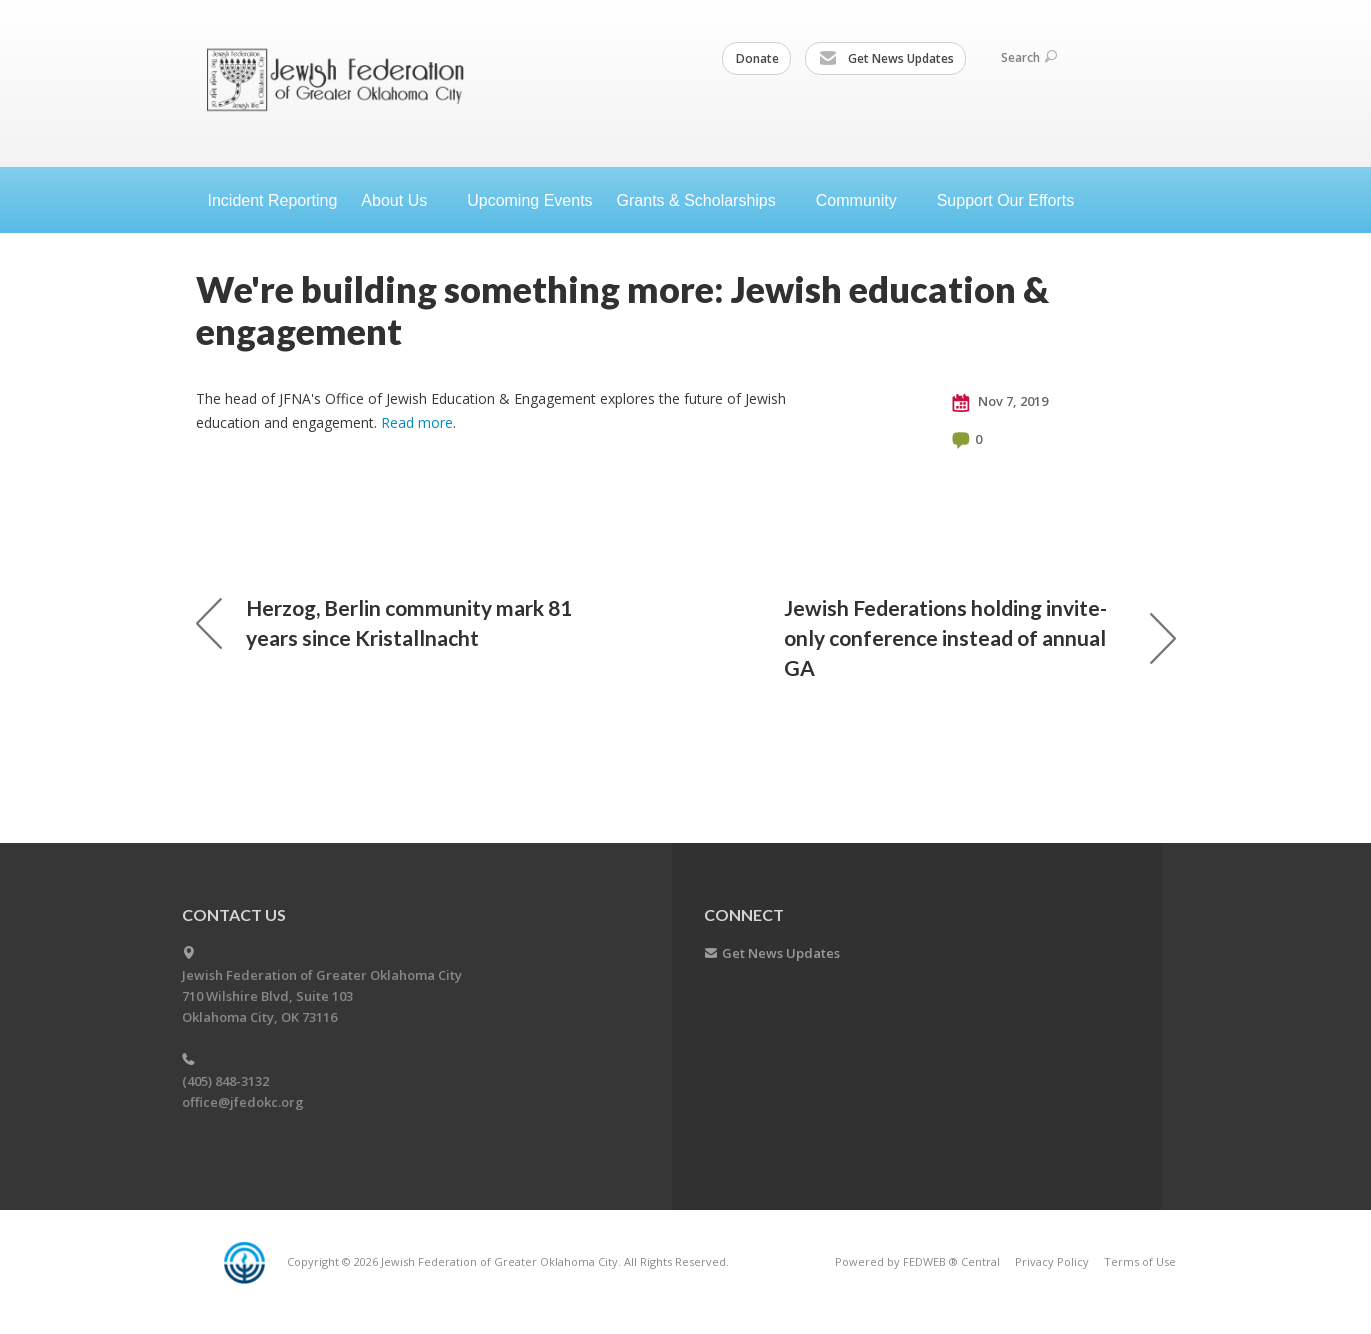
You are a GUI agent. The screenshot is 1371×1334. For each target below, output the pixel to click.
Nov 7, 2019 (1000, 402)
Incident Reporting (273, 200)
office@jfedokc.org (243, 1102)
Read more (417, 422)
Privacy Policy (1052, 1261)
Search (1029, 57)
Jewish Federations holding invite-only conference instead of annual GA (980, 637)
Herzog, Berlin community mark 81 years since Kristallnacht (384, 622)
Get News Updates (886, 59)
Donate (757, 58)
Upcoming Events (529, 200)
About (402, 200)
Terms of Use (1140, 1261)
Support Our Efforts (1006, 200)
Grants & (704, 200)
